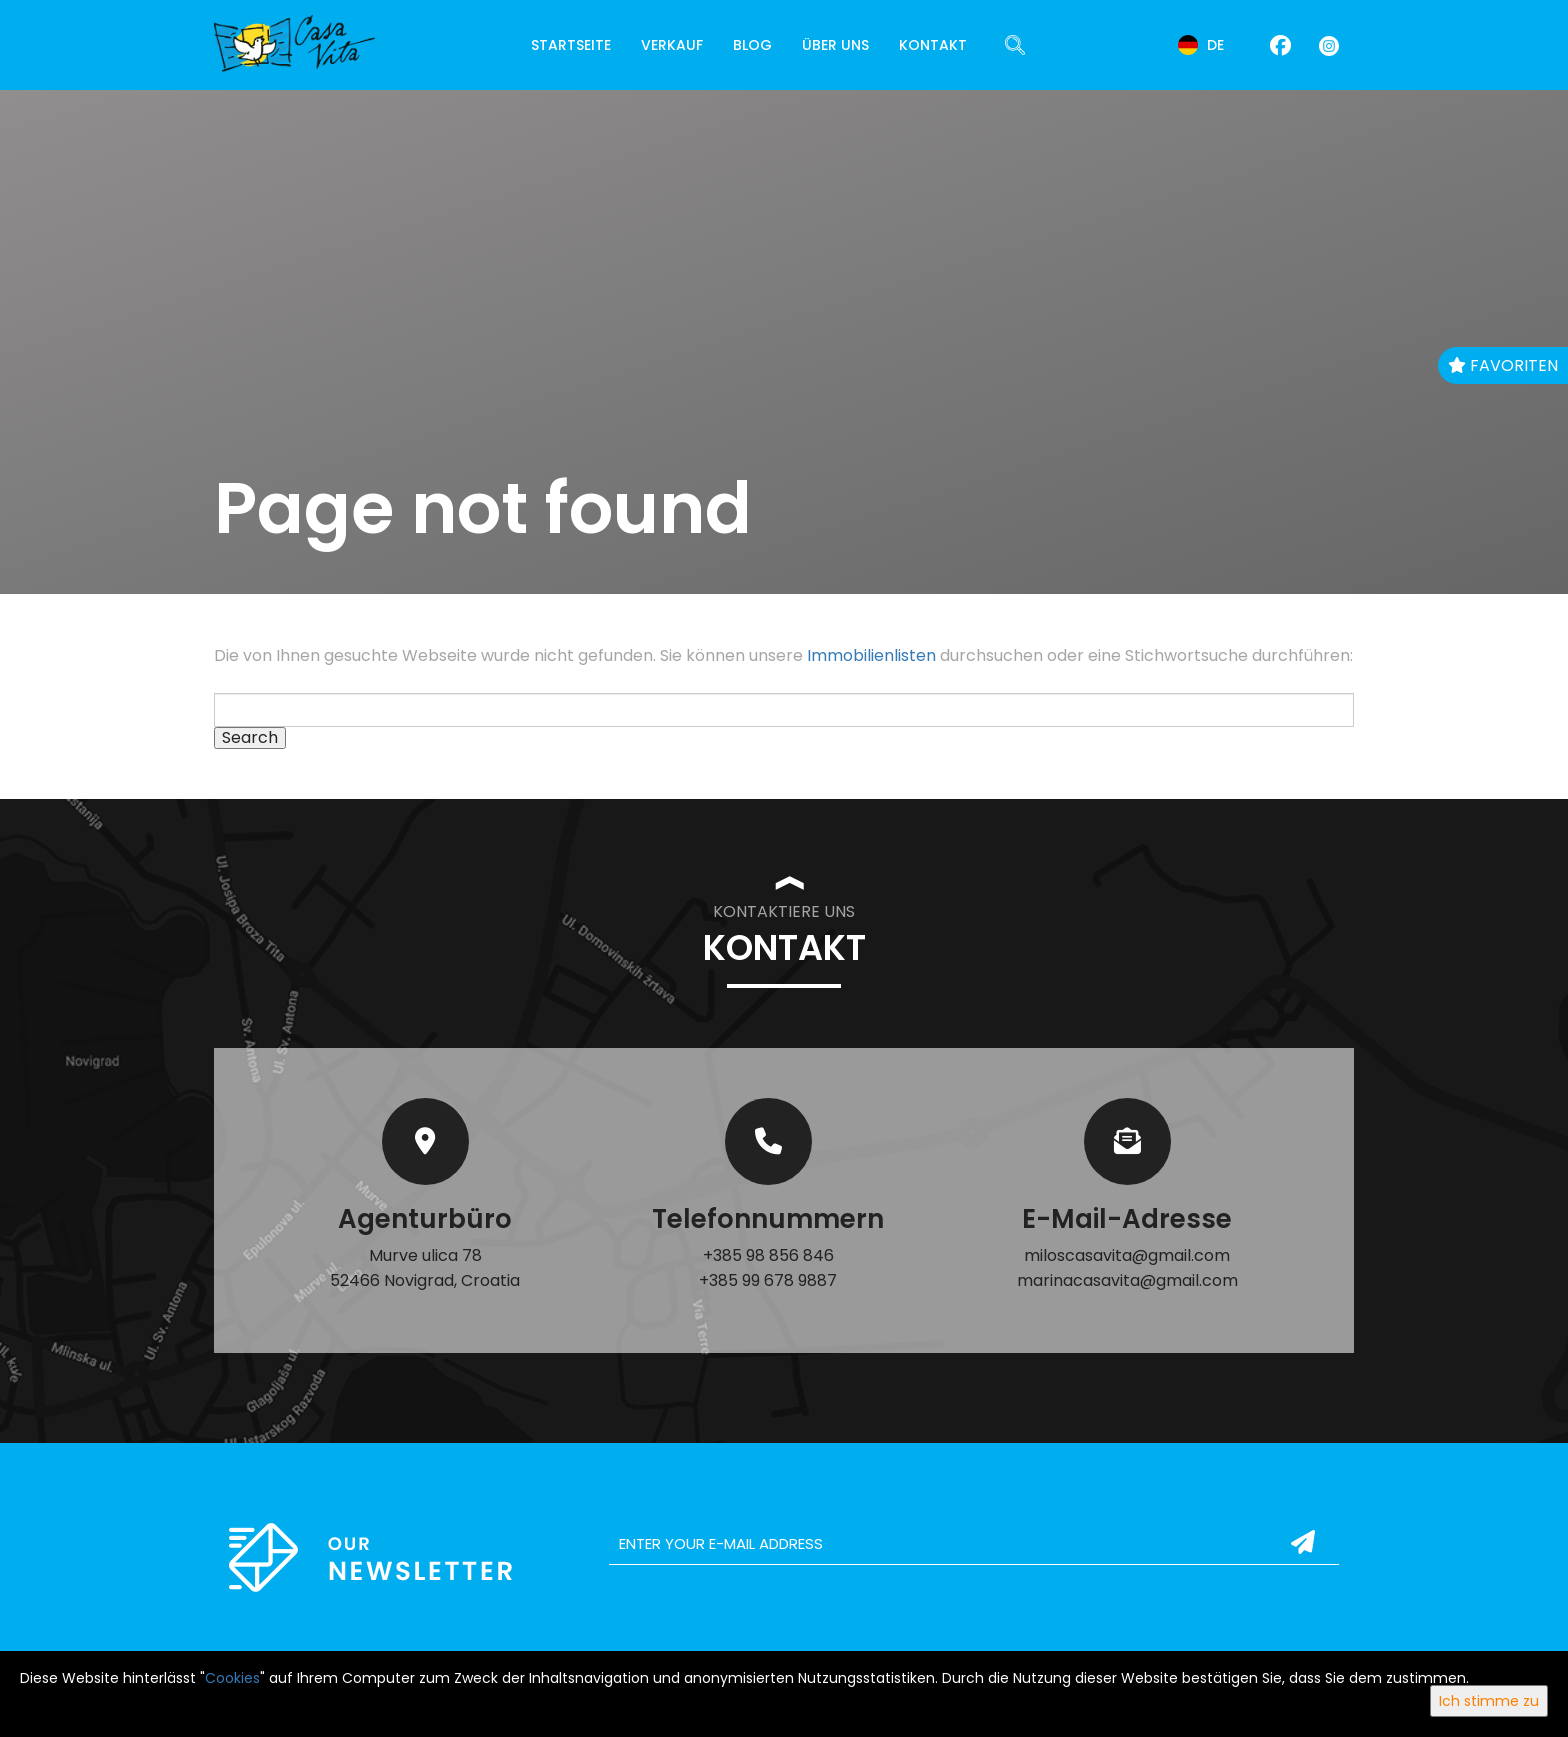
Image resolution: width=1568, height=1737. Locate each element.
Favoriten (1503, 365)
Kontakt (933, 45)
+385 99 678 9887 (768, 1280)
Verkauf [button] (672, 45)
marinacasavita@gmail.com (1127, 1280)
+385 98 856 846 (768, 1255)
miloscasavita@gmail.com (1127, 1255)
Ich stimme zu (1489, 1701)
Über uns (835, 45)
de (1201, 45)
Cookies (232, 1678)
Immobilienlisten (871, 655)
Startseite (571, 45)
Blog (752, 45)
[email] (974, 1544)
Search (250, 738)
